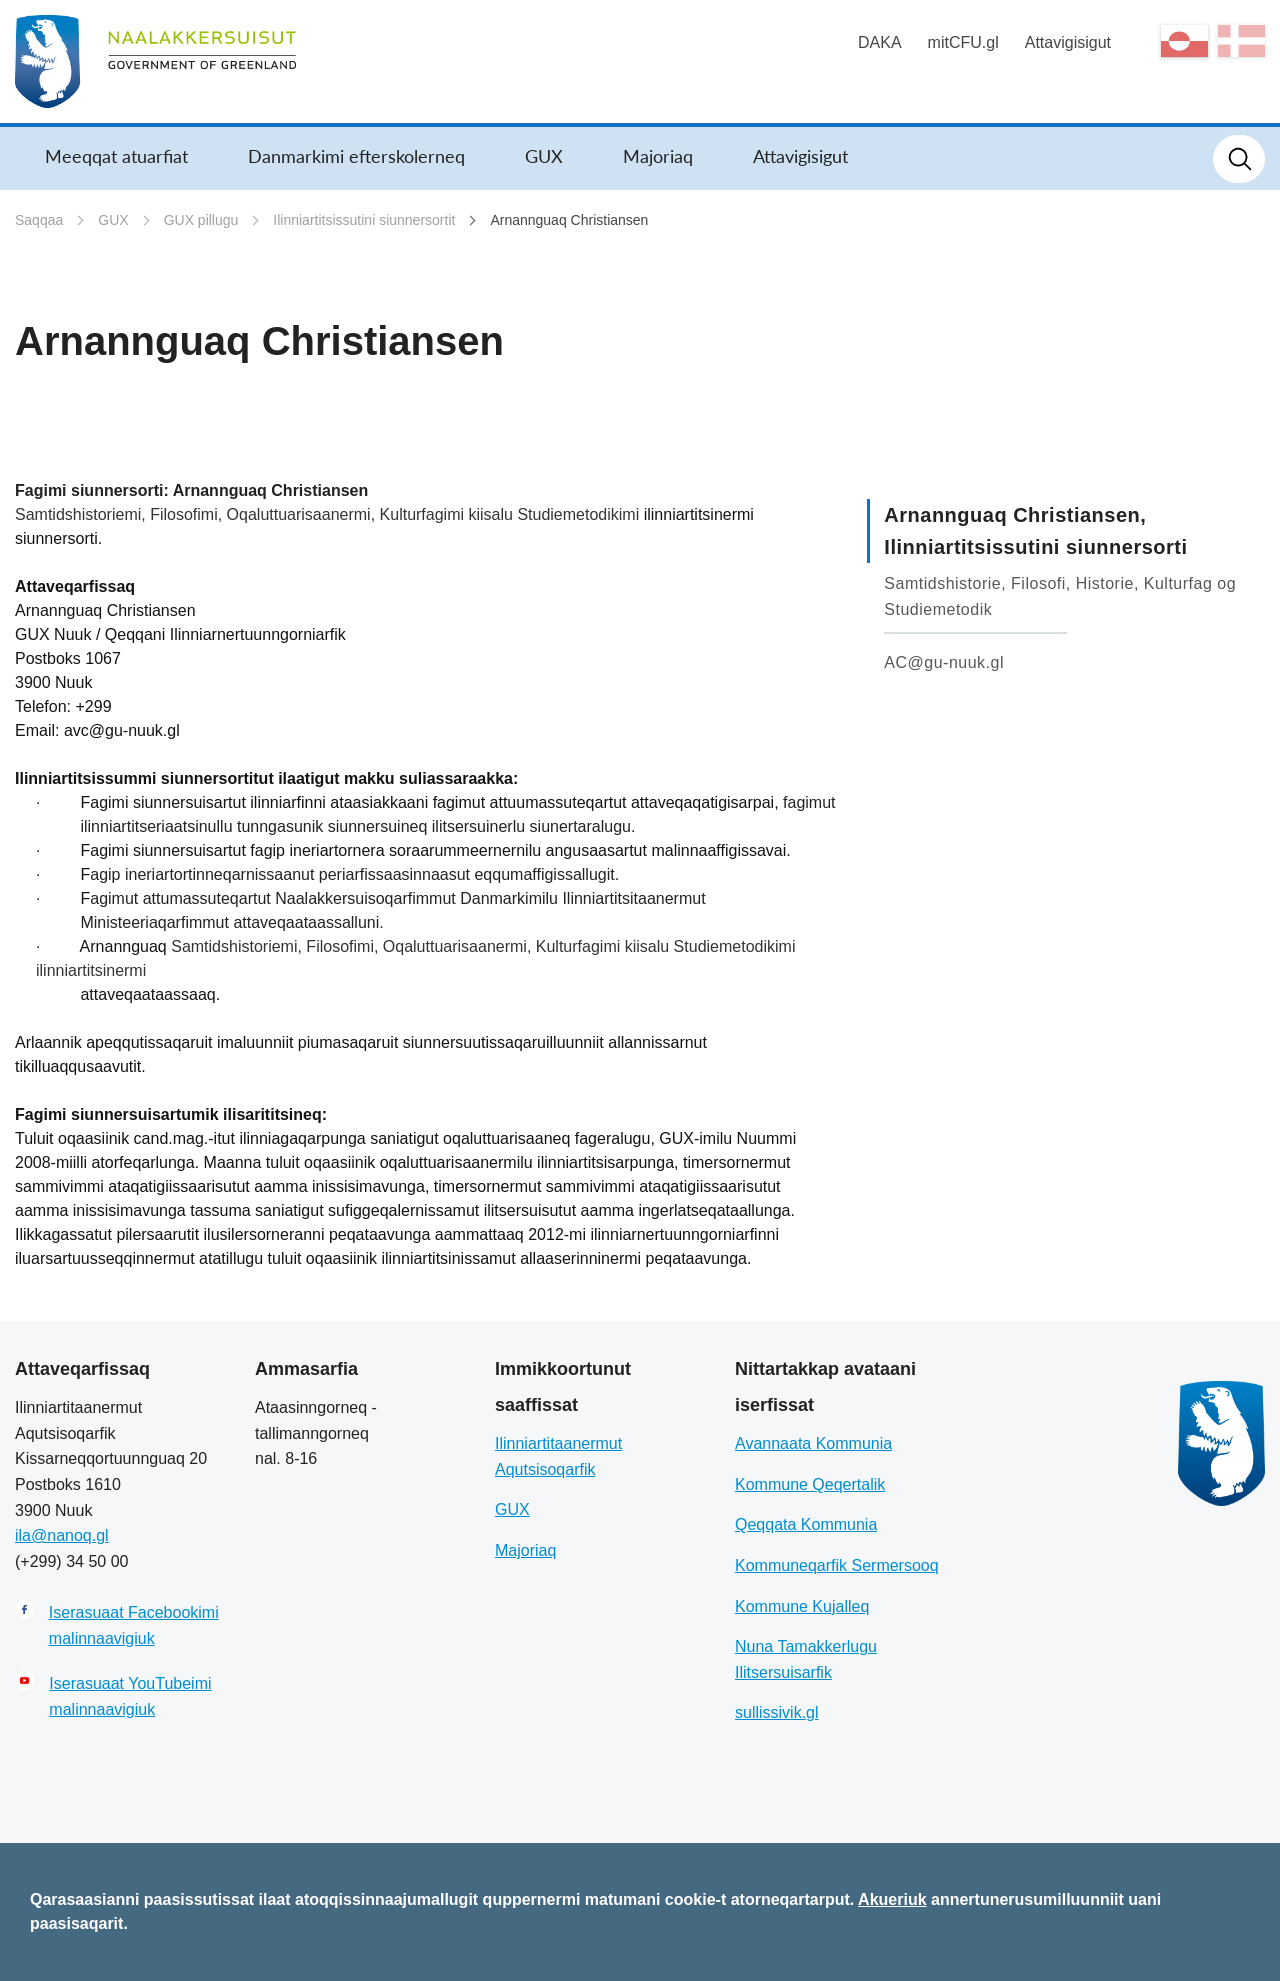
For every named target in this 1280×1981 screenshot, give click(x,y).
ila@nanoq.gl (62, 1535)
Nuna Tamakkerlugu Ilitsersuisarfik (806, 1659)
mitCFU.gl (963, 42)
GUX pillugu (201, 220)
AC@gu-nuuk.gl (944, 662)
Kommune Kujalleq (802, 1606)
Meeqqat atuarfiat (116, 156)
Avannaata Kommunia (813, 1443)
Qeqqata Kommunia (806, 1524)
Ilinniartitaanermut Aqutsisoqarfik (558, 1456)
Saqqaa (39, 220)
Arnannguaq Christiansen (569, 220)
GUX (544, 156)
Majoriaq (658, 156)
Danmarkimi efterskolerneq (356, 156)
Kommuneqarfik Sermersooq (837, 1565)
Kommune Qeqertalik (810, 1484)
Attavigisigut (1068, 42)
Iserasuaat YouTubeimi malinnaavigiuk (130, 1696)
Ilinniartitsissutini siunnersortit (364, 220)
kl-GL (1184, 41)
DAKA (880, 42)
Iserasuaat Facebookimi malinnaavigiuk (134, 1625)
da (1241, 41)
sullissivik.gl (777, 1712)
